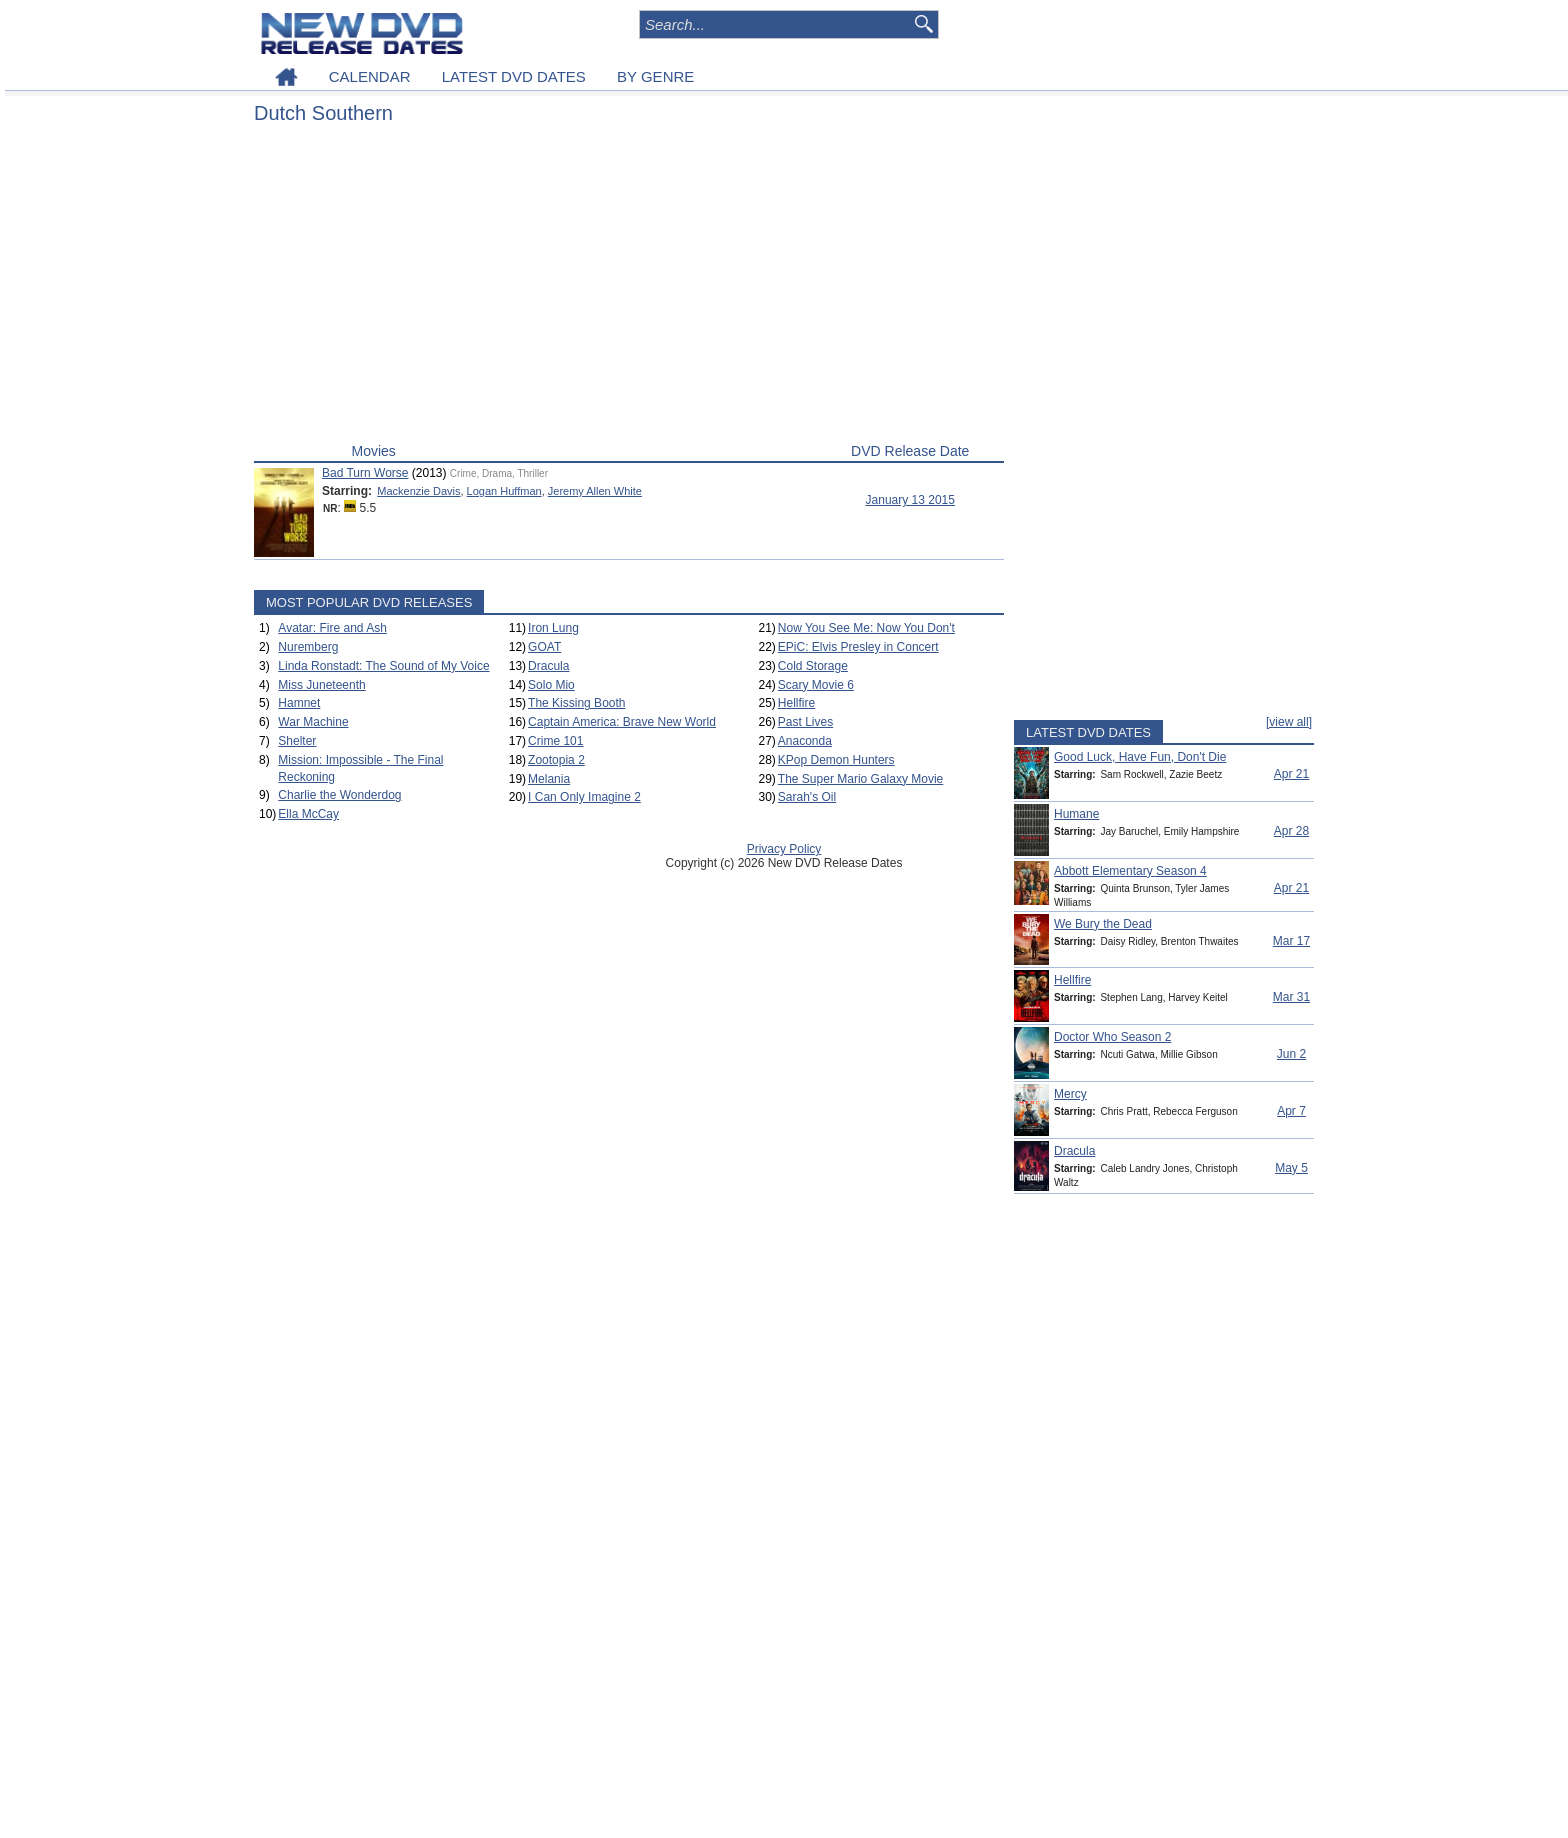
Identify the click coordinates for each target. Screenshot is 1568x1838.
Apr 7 (1291, 1111)
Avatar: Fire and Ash (332, 628)
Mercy (1070, 1094)
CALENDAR (370, 76)
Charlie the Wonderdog (339, 795)
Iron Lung (553, 628)
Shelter (297, 741)
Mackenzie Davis (418, 491)
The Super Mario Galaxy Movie (860, 779)
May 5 (1291, 1168)
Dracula (548, 666)
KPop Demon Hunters (836, 760)
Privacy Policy (784, 849)
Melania (549, 779)
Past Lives (805, 722)
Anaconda (805, 741)
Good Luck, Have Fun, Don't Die (1140, 757)
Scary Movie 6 (816, 685)
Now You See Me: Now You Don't (866, 628)
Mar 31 (1291, 997)
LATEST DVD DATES (514, 76)
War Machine (313, 722)
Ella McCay (308, 814)
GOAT (544, 647)
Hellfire (796, 703)
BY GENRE (655, 76)
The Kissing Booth (576, 703)
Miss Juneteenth (321, 685)
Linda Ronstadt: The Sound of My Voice (383, 666)
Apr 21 (1291, 774)
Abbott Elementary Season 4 (1130, 871)
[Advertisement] (629, 288)
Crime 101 (555, 741)
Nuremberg (308, 647)
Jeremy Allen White (595, 491)
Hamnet (299, 703)
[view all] (1289, 722)
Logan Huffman (504, 491)
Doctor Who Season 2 (1112, 1037)
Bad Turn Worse (365, 473)
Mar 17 (1291, 941)
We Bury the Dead (1103, 924)
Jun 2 (1291, 1054)
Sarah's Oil (807, 797)
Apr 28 (1291, 831)
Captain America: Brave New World (622, 722)
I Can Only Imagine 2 (584, 797)
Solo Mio (551, 685)
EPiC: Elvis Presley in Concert (858, 647)
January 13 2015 (910, 500)
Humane (1076, 814)
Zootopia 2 (556, 760)
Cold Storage (813, 666)
